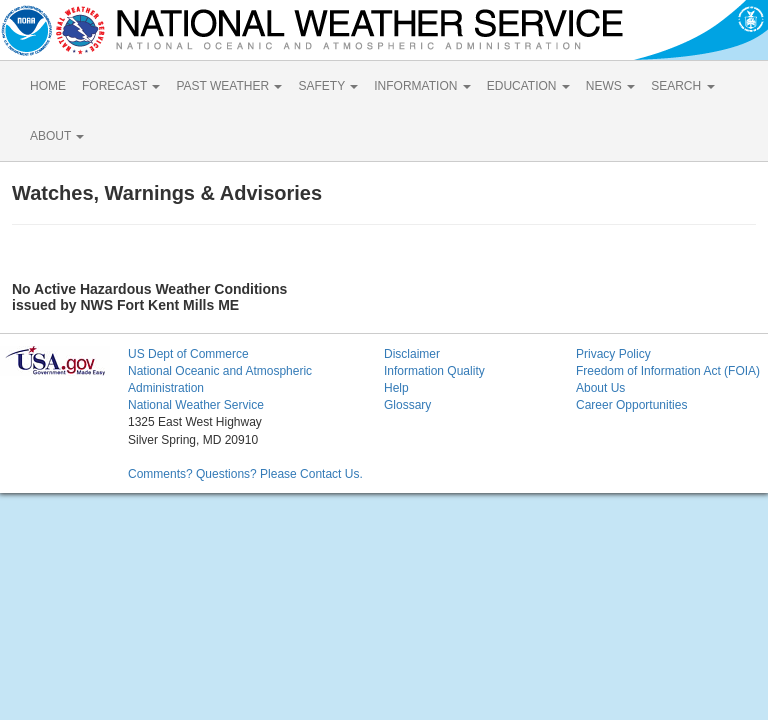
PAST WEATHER (229, 86)
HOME (48, 86)
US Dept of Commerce (188, 354)
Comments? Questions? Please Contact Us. (245, 474)
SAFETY (328, 86)
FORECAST (121, 86)
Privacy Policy (613, 354)
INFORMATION (422, 86)
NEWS (610, 86)
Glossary (407, 405)
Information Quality (434, 371)
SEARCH (682, 86)
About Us (600, 388)
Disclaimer (412, 354)
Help (396, 388)
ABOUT (57, 136)
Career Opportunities (631, 405)
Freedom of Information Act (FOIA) (668, 371)
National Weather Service (196, 405)
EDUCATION (528, 86)
